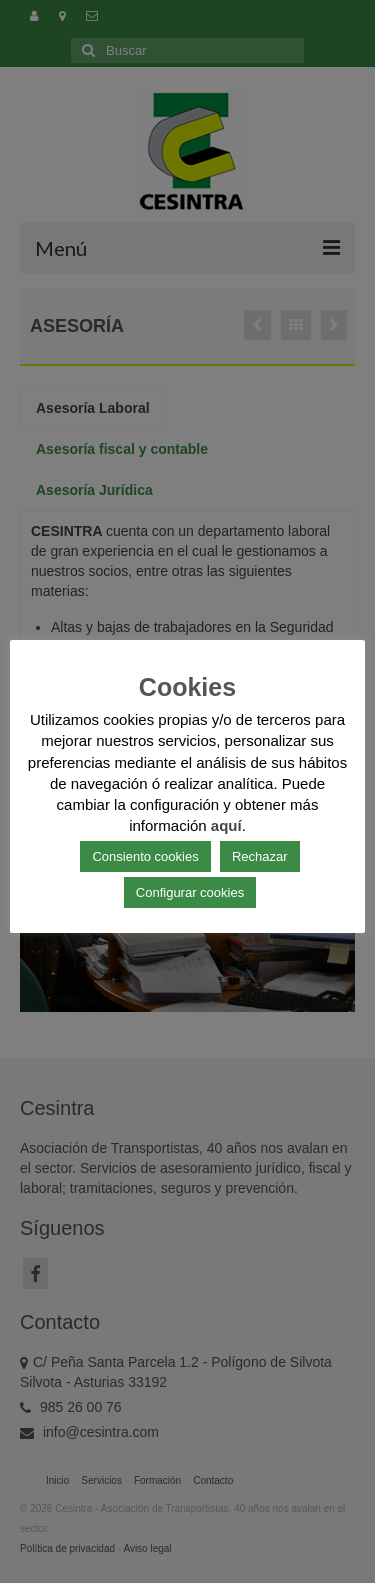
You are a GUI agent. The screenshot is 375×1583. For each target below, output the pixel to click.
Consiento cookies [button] (145, 856)
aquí (226, 825)
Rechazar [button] (260, 856)
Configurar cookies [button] (190, 892)
